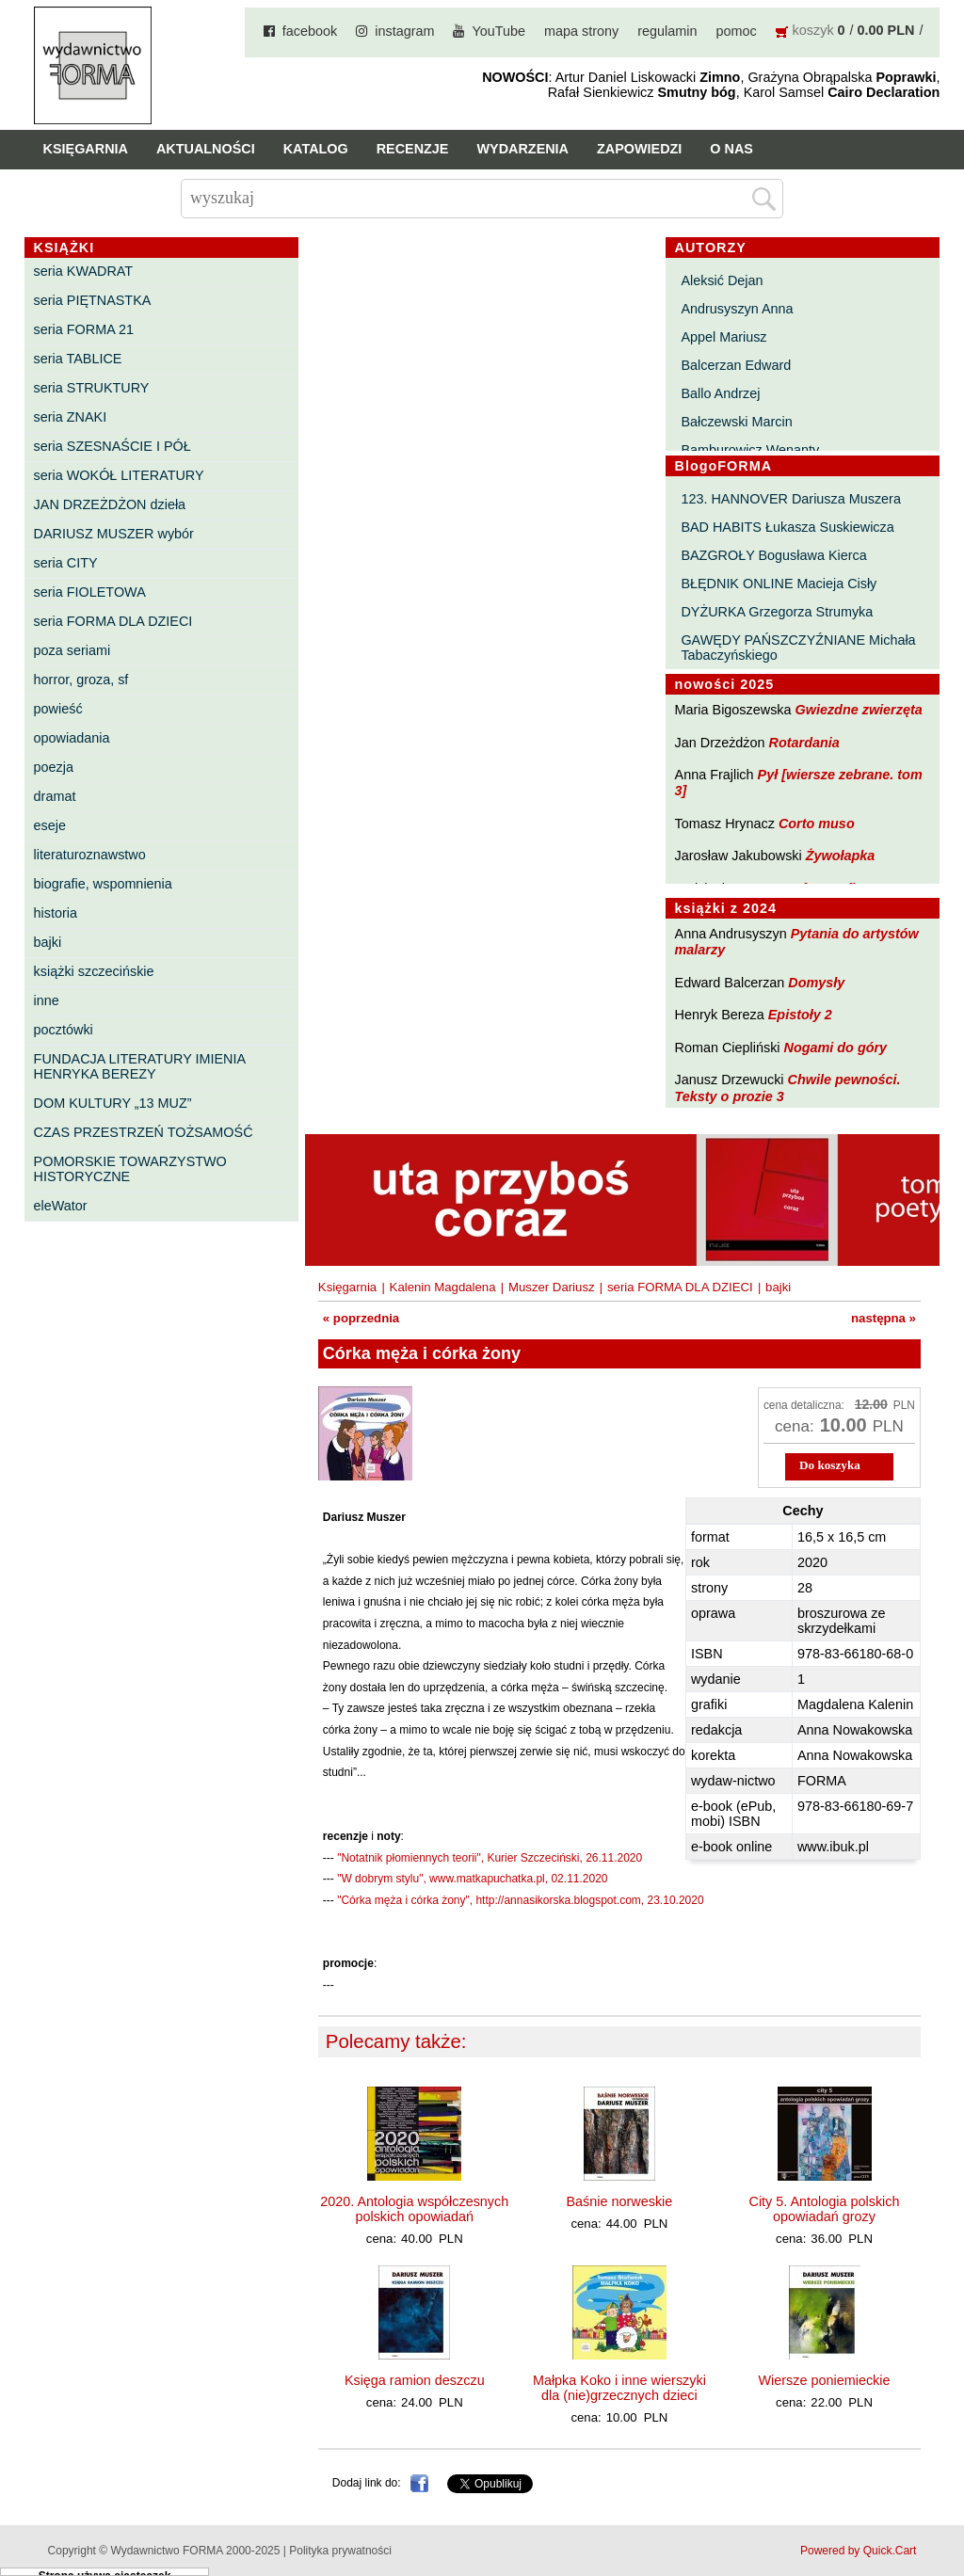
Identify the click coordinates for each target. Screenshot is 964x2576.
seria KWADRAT (84, 271)
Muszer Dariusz (551, 1287)
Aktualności (205, 148)
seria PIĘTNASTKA (93, 300)
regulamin (667, 31)
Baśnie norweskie (620, 2201)
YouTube (498, 31)
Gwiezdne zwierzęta (859, 709)
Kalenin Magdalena (443, 1287)
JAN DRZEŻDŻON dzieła (110, 504)
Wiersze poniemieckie (825, 2380)
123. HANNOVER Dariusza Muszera (791, 498)
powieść (58, 708)
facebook (309, 31)
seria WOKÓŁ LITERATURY (119, 475)
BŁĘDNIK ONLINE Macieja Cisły (778, 583)
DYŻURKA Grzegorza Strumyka (777, 611)
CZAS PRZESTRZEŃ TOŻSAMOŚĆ (143, 1132)
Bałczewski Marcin (736, 421)
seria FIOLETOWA (90, 592)
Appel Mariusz (723, 336)
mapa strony (581, 31)
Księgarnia (85, 148)
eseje (50, 825)
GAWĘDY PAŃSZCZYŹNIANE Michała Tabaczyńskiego (798, 647)
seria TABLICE (78, 358)
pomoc (735, 31)
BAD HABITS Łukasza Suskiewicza (787, 527)
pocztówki (63, 1029)
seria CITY (66, 562)
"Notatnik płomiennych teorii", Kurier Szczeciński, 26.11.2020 (489, 1857)
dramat (55, 796)
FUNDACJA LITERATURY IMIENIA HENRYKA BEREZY (140, 1066)
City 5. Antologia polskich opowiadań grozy (824, 2209)
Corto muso (817, 823)
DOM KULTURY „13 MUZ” (113, 1103)
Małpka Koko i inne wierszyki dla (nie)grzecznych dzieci (619, 2388)
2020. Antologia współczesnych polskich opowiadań (414, 2209)
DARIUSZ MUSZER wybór (114, 533)
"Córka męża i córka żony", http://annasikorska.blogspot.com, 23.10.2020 (520, 1900)
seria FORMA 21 (84, 329)
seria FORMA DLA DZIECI (113, 621)
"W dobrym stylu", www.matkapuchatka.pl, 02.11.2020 (472, 1878)
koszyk (813, 30)
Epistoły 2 (800, 1014)
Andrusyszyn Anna (737, 308)
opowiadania (72, 737)
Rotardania (804, 742)
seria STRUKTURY (92, 387)
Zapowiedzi (639, 148)
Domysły (816, 982)
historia (55, 912)
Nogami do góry (836, 1047)
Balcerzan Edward (736, 365)
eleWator (61, 1205)
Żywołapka (841, 855)
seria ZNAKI (70, 416)
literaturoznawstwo (90, 854)
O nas (731, 148)
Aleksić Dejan (722, 280)
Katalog (315, 148)
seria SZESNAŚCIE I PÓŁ (112, 446)
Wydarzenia (522, 148)
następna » (883, 1318)
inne (46, 1000)
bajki (48, 942)
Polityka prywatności (340, 2550)
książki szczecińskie (94, 971)
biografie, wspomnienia (103, 883)
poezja (53, 767)
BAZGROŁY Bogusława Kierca (773, 555)
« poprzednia (361, 1318)
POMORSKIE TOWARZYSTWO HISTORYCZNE (130, 1169)
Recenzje (413, 148)
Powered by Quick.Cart (858, 2550)
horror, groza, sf (81, 679)
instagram (404, 31)
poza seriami (72, 650)
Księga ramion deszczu (415, 2380)
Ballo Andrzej (720, 393)
